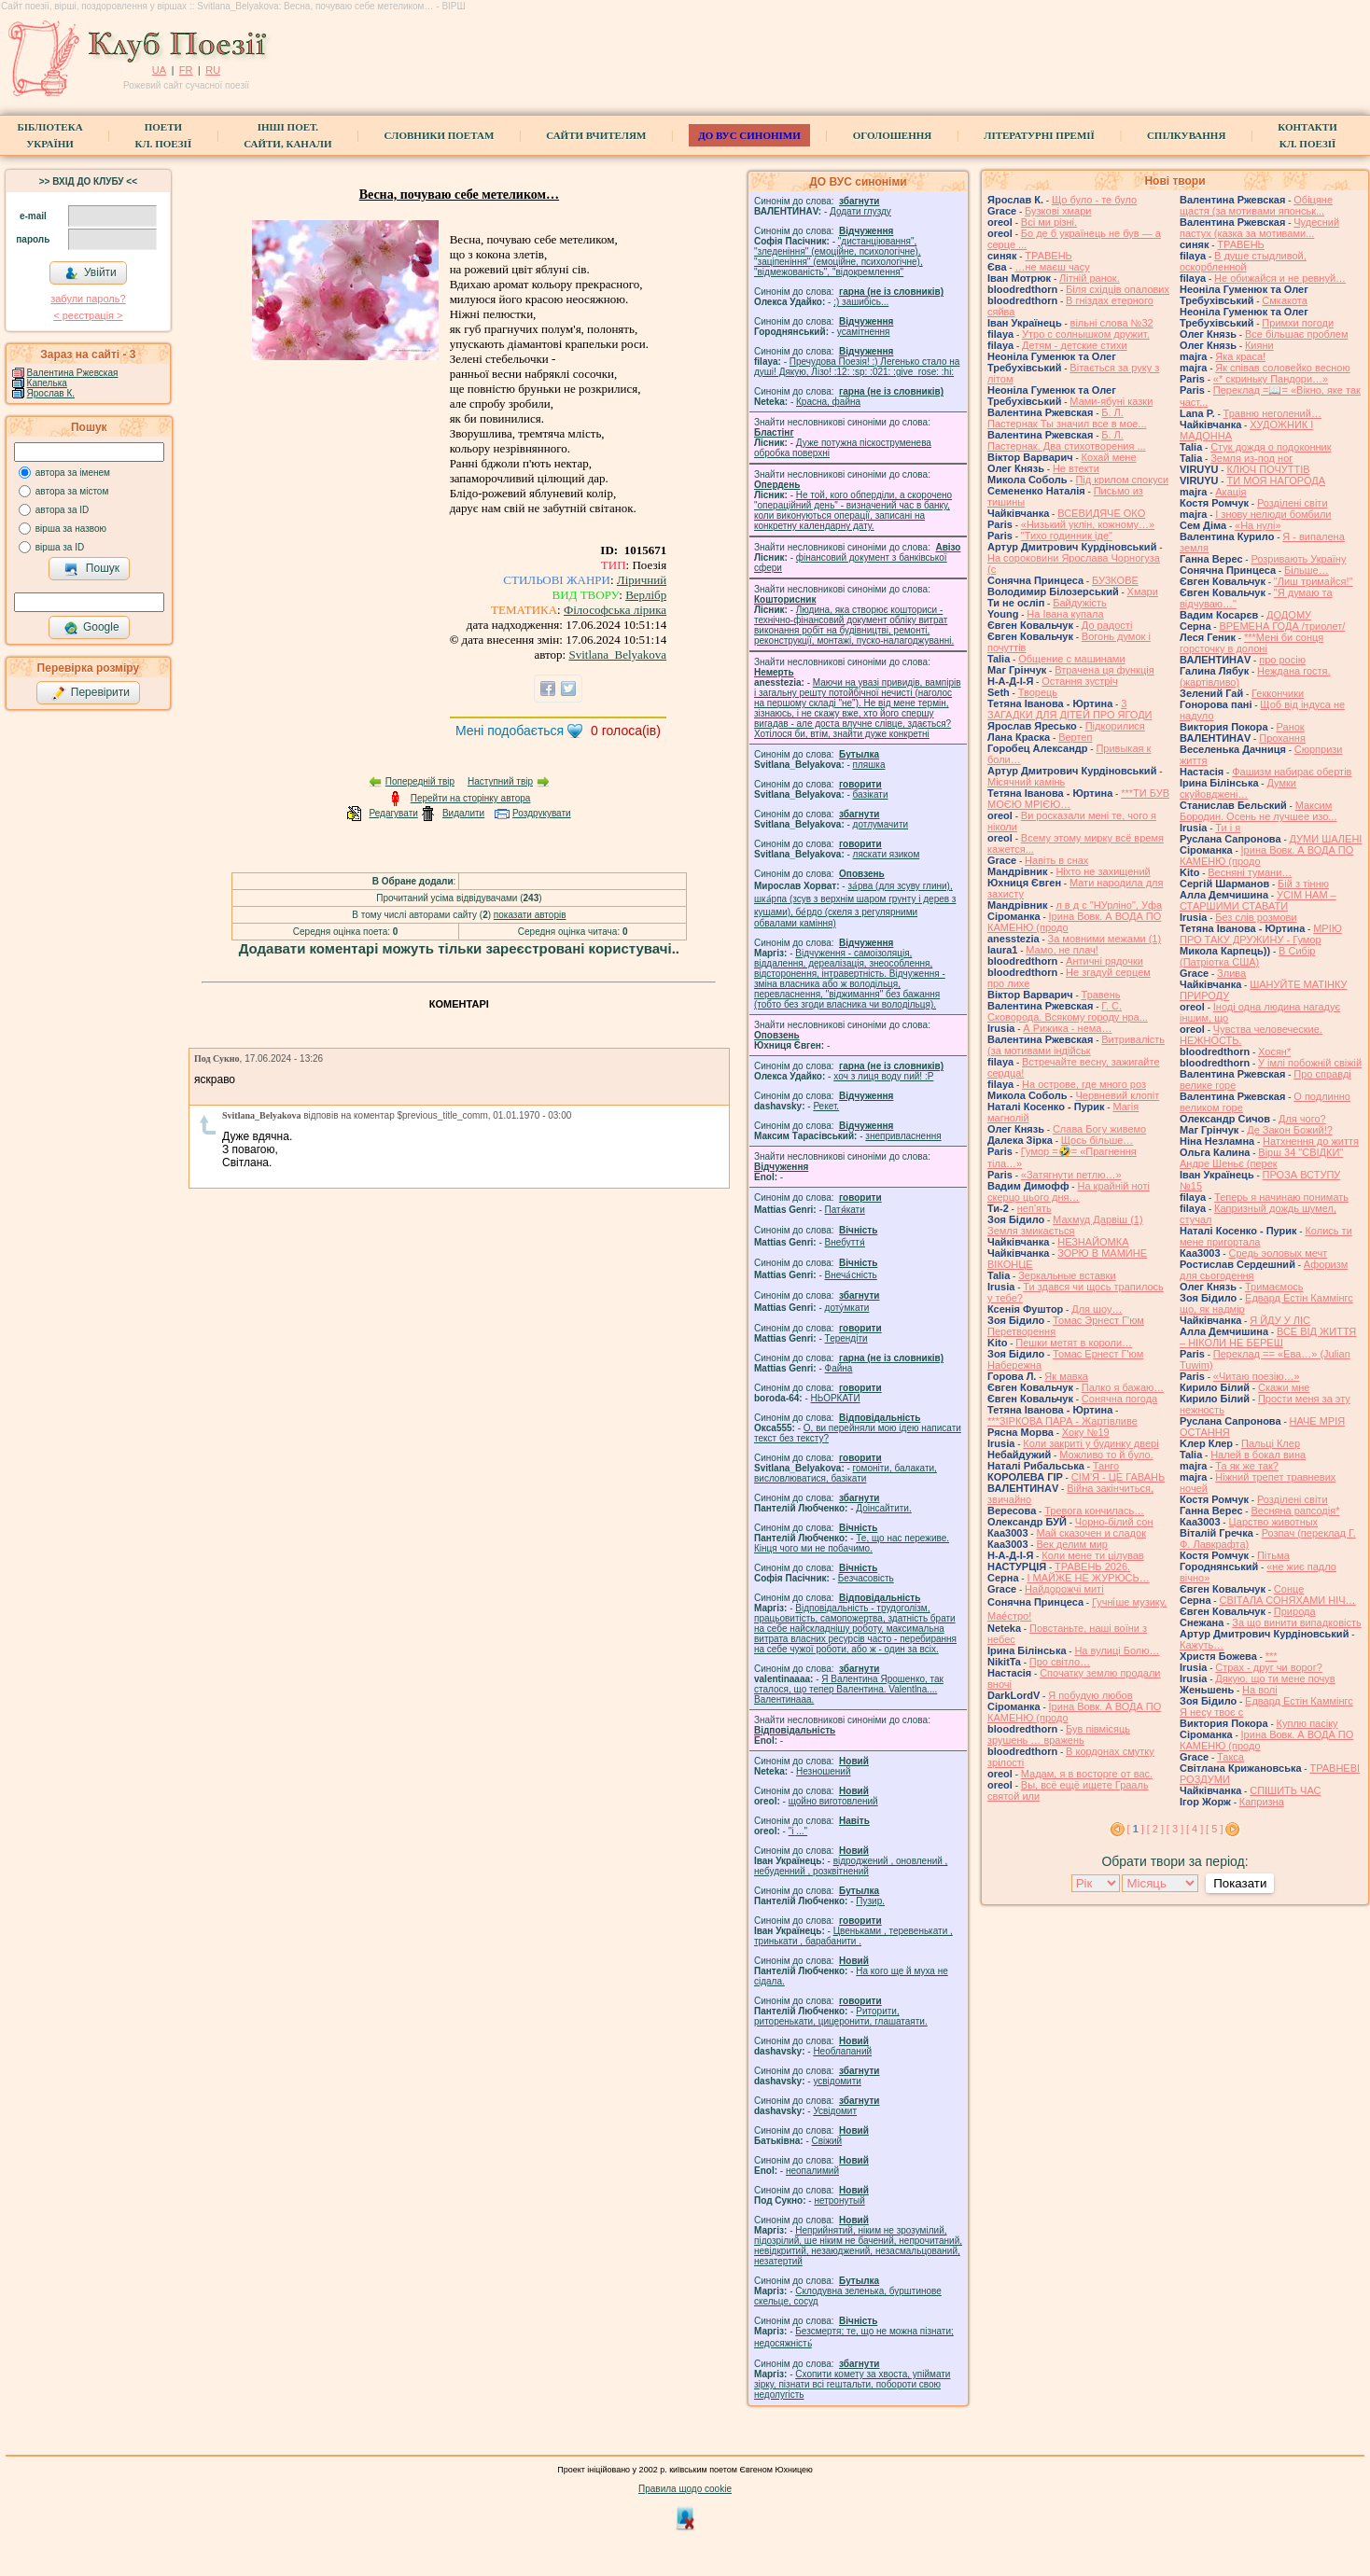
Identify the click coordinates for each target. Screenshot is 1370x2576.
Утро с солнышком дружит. (1086, 334)
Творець (1037, 692)
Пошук (91, 569)
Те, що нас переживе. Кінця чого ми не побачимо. (851, 1543)
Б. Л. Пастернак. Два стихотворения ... (1066, 440)
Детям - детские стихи (1074, 345)
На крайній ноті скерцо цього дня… (1068, 1191)
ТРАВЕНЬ (1048, 255)
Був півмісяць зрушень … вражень (1058, 1734)
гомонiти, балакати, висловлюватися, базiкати (845, 1473)
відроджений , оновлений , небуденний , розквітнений (850, 1866)
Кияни (1259, 345)
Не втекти (1076, 468)
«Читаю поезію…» (1256, 1376)
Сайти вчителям (596, 135)
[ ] (1135, 1828)
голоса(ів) (626, 730)
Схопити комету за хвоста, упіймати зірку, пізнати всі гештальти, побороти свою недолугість (852, 2384)
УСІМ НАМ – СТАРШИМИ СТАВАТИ (1258, 900)
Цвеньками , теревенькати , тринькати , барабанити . (853, 1936)
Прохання (1282, 738)
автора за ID (62, 510)
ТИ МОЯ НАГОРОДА (1275, 480)
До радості (1107, 625)
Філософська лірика (615, 610)
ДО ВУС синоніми (749, 135)
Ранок (1291, 726)
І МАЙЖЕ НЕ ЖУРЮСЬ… (1088, 1577)
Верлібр (645, 595)
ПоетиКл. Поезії (163, 135)
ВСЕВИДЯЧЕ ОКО (1101, 513)
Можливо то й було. (1106, 1454)
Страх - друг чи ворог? (1268, 1667)
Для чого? (1302, 1118)
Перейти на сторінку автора (471, 798)
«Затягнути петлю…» (1071, 1174)
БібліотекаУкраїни (49, 135)
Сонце (1289, 1588)
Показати (1239, 1883)
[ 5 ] (1214, 1828)
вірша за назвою (70, 528)
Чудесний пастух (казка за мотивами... (1259, 227)
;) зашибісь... (860, 302)
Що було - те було (1094, 199)
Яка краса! (1240, 356)
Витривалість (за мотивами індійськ (1076, 1045)
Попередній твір (419, 781)
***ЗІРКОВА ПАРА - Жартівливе (1062, 1421)
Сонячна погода (1119, 1398)
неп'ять (1034, 1208)
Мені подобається (509, 730)
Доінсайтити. (883, 1508)
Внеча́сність (851, 1275)
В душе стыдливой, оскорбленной (1243, 261)
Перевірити (90, 693)
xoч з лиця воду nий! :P (883, 1076)
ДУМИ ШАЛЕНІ (1326, 838)
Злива (1231, 973)
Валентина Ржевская (73, 373)
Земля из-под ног (1251, 458)
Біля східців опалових (1117, 289)
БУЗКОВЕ (1115, 580)
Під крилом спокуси (1121, 479)
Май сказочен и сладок (1091, 1533)
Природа (1295, 1611)
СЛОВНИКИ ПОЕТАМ (439, 135)
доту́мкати (847, 1307)
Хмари (1142, 591)
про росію (1282, 659)
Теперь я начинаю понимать (1281, 1197)
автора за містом (72, 491)
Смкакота (1284, 300)
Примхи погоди (1298, 322)
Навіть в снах (1056, 860)
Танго (1106, 1465)
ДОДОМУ (1288, 614)
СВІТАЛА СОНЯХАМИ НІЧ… (1287, 1600)
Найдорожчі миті (1064, 1588)
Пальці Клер (1270, 1443)
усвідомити (836, 2081)
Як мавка (1066, 1376)
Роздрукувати (541, 813)
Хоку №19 (1086, 1432)
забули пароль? (87, 298)
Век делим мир (1072, 1544)
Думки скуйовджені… (1238, 788)
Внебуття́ (845, 1242)
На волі (1260, 1689)
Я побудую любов (1090, 1695)
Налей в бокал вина (1258, 1454)
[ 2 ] (1155, 1828)
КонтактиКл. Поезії (1307, 135)
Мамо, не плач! (1061, 949)
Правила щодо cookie (685, 2489)
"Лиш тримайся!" (1313, 581)
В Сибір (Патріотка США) (1247, 956)
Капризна (1261, 1801)
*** (1271, 1656)
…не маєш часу (1051, 266)
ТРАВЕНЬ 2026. (1092, 1566)
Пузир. (870, 1901)
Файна (839, 1368)
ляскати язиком (886, 854)
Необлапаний (842, 2051)
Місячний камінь (1026, 781)
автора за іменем (72, 472)
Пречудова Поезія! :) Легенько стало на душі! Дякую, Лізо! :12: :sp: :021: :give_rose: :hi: (856, 366)
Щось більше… (1097, 1140)
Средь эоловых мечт (1277, 1253)
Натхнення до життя (1311, 1141)
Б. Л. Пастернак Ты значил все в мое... (1067, 418)
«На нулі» (1258, 525)
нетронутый (839, 2200)
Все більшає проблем (1297, 334)
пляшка (869, 764)
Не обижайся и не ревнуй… (1280, 278)
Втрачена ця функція (1104, 669)
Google (91, 627)
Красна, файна (828, 402)
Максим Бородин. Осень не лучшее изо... (1258, 811)
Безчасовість (866, 1578)
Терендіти (846, 1338)
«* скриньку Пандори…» (1270, 378)
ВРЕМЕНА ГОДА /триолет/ (1282, 626)
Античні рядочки (1104, 961)
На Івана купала (1065, 614)
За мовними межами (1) (1105, 938)
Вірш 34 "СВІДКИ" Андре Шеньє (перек (1261, 1158)
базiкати (870, 794)
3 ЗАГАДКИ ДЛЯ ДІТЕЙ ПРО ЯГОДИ (1069, 709)
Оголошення (892, 135)
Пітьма (1273, 1555)
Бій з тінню (1303, 883)
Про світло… (1059, 1661)
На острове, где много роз (1084, 1084)
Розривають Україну (1298, 558)
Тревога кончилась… (1094, 1510)
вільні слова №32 (1111, 322)
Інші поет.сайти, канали (287, 135)
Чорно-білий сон (1114, 1521)
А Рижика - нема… (1067, 1028)
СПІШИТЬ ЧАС (1285, 1790)
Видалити (463, 813)
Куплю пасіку (1307, 1723)
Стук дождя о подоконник (1270, 447)
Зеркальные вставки (1066, 1275)
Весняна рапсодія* (1295, 1510)
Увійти (90, 273)
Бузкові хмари (1058, 210)
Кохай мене (1109, 457)
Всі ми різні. (1049, 222)
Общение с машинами (1071, 658)
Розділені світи (1292, 502)
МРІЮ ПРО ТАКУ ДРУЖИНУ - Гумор (1261, 934)
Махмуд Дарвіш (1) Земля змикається (1065, 1225)
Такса (1230, 1756)
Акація (1230, 491)
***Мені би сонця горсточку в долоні (1251, 643)
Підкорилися (1115, 725)
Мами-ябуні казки (1111, 401)
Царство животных (1273, 1521)
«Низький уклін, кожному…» (1087, 524)
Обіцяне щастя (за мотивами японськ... (1256, 205)
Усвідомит (835, 2111)
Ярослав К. (51, 393)
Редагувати (393, 813)
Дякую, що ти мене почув (1275, 1678)
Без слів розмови (1255, 917)
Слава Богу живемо (1099, 1129)
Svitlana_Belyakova (617, 654)
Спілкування (1186, 135)
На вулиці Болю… (1116, 1650)
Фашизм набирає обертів (1291, 771)
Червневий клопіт (1117, 1095)
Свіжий (827, 2141)
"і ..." (798, 1831)
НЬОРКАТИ (835, 1398)
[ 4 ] (1194, 1828)
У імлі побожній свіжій (1310, 1062)
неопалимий (812, 2170)
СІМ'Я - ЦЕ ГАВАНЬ (1118, 1477)
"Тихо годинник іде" (1066, 535)
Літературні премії (1039, 135)
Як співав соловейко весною (1282, 367)
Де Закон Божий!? (1290, 1129)
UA (159, 70)
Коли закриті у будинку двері (1090, 1443)
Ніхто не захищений (1102, 871)
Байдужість (1080, 602)
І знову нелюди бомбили (1273, 514)
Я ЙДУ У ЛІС (1280, 1320)
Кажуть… (1201, 1644)
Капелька (47, 383)
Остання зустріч (1079, 681)
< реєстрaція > (87, 315)
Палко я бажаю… (1123, 1387)
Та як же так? (1247, 1465)
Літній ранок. (1089, 278)
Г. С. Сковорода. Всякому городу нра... (1067, 1011)
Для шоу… (1096, 1309)
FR (186, 70)
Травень (1101, 994)
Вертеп (1075, 737)
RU (212, 70)
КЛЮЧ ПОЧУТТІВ (1267, 469)
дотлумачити (880, 824)
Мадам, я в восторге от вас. (1087, 1773)
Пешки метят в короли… (1073, 1342)
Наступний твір (500, 781)
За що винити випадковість (1296, 1622)
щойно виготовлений (833, 1801)
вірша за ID (59, 547)
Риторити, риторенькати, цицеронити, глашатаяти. (841, 2016)
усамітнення (863, 332)
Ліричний (641, 580)
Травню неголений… (1272, 413)
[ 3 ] (1175, 1828)
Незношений (823, 1771)
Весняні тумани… (1250, 872)
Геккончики (1277, 693)
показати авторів (530, 915)
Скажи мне (1283, 1387)
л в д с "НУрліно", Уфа (1108, 905)
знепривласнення (903, 1136)
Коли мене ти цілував (1092, 1555)
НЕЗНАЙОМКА (1092, 1241)
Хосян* (1274, 1051)
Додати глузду (860, 211)
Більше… (1306, 570)
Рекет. (826, 1106)
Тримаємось (1274, 1286)
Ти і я (1227, 827)
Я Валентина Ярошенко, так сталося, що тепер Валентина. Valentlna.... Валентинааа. (849, 1689)
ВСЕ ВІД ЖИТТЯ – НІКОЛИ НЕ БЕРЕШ (1268, 1337)
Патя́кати (845, 1209)
